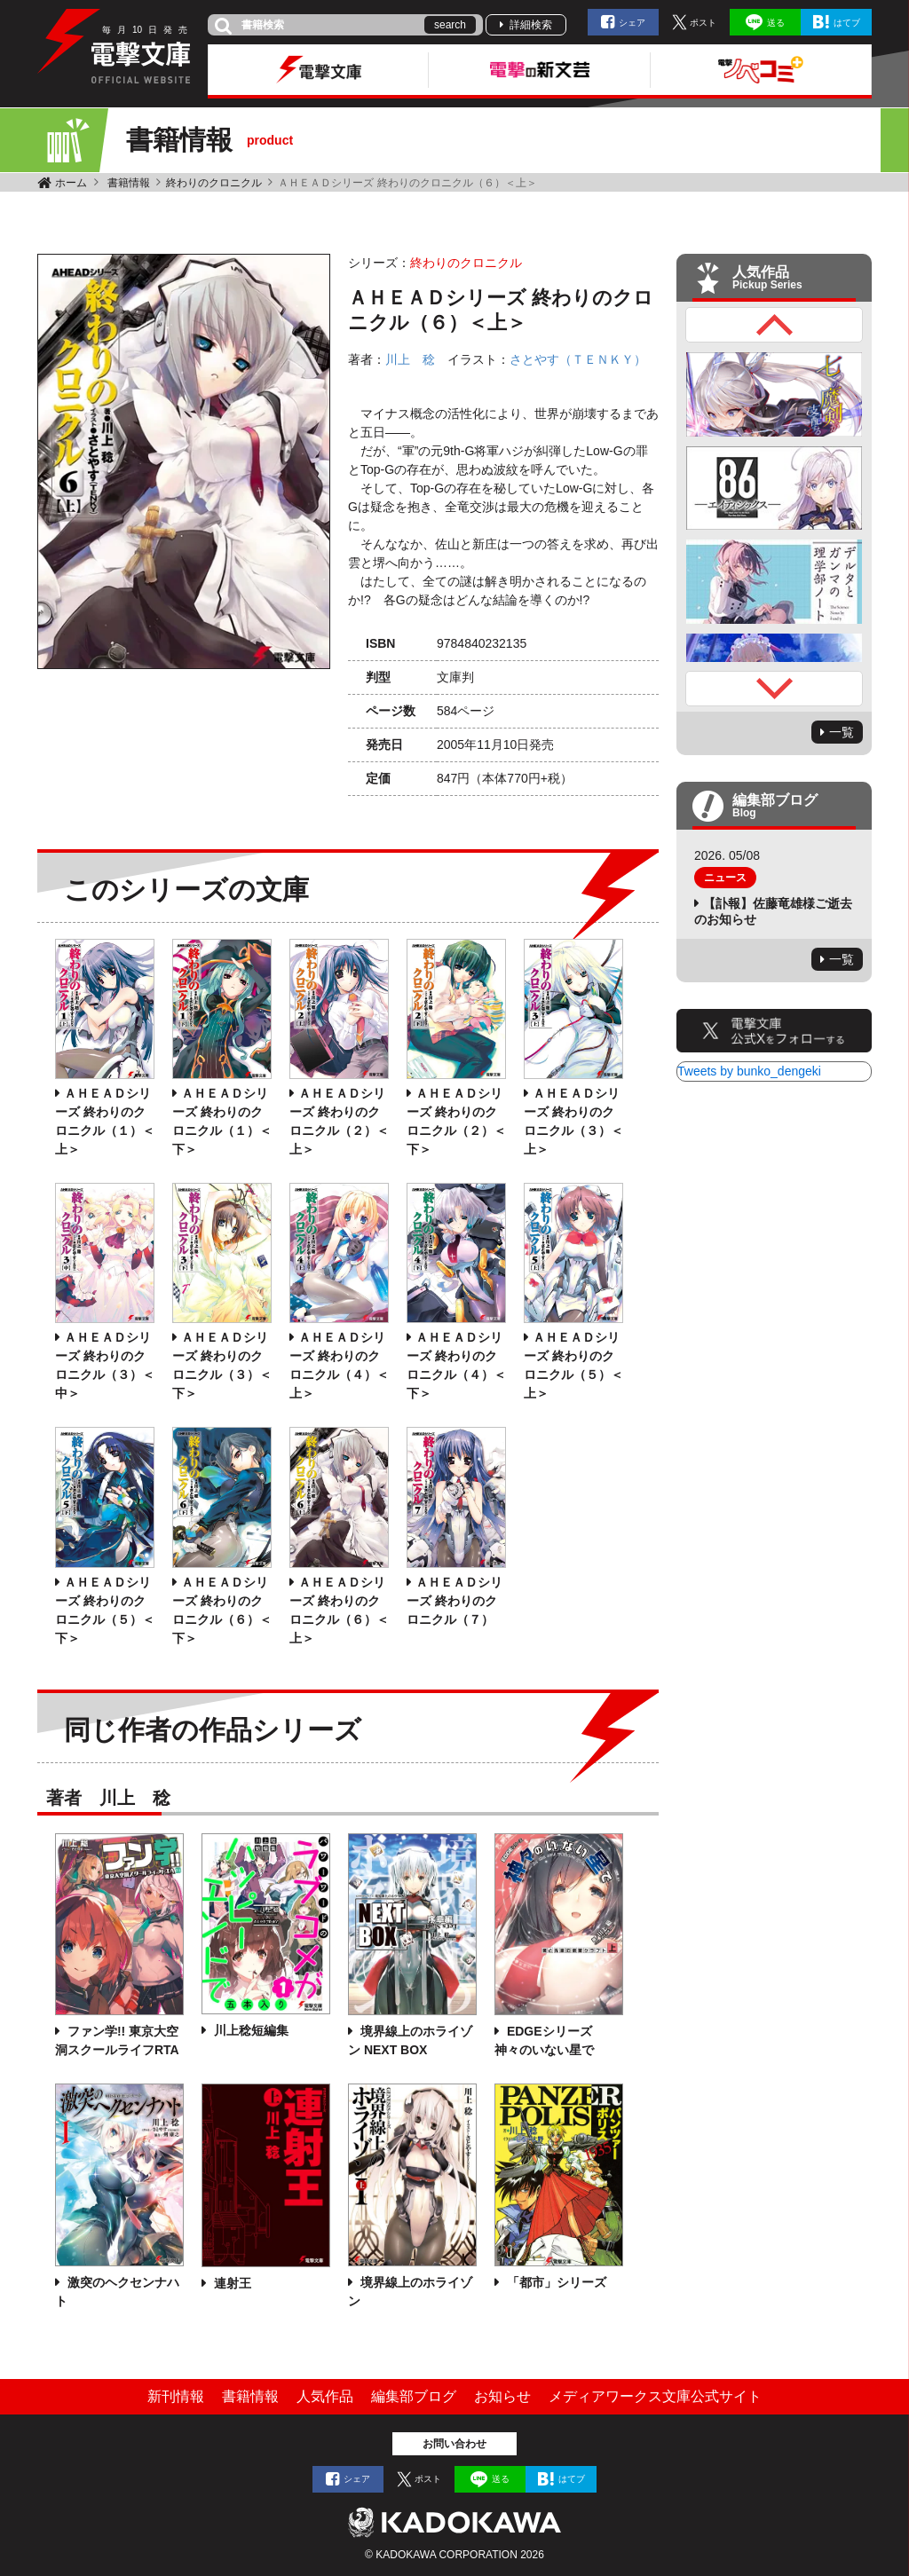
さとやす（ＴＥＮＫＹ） (578, 359)
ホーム (71, 183)
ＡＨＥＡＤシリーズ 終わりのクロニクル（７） (454, 1601)
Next (774, 688)
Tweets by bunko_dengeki (749, 1071)
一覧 (841, 732)
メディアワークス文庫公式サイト (655, 2396)
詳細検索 (531, 25)
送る (776, 23)
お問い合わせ (454, 2444)
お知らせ (502, 2396)
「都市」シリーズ (554, 2282)
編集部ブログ (413, 2396)
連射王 (230, 2283)
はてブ (847, 23)
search (450, 25)
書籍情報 (128, 183)
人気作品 (324, 2396)
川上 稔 (410, 359)
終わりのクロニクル (214, 183)
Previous (774, 325)
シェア (632, 23)
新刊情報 (175, 2396)
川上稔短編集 (249, 2030)
